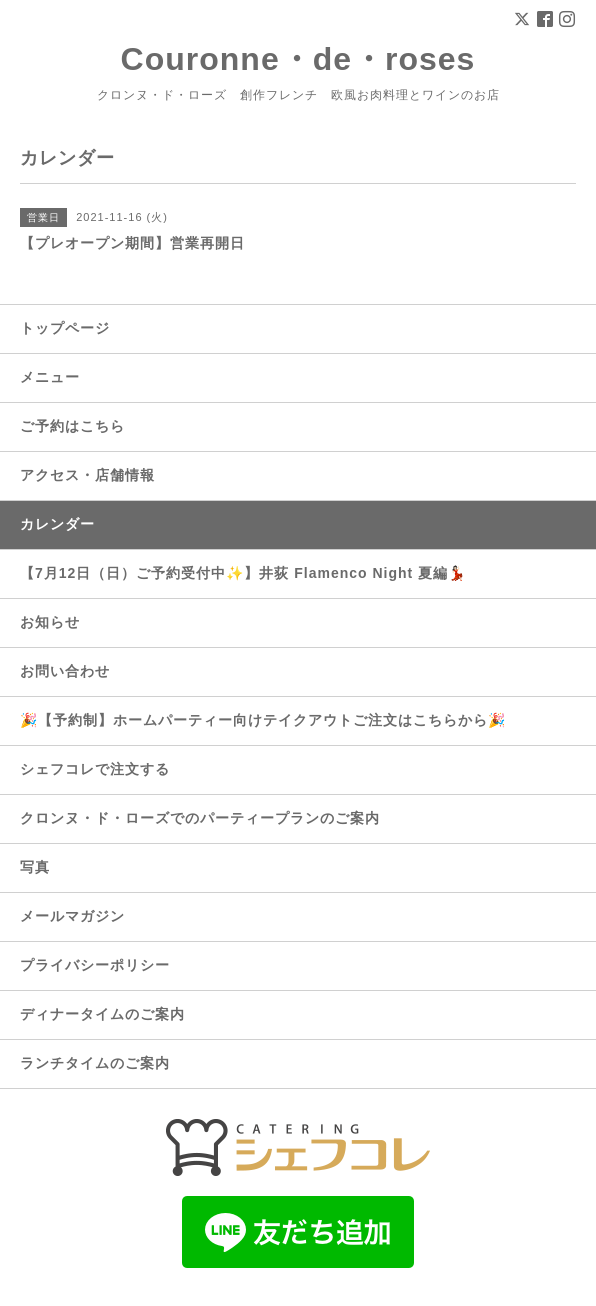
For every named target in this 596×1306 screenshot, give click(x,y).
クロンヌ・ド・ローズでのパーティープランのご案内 (200, 818)
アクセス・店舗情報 (87, 475)
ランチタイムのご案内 (95, 1063)
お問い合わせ (65, 671)
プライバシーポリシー (95, 965)
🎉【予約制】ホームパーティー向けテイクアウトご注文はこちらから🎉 (263, 720)
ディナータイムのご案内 (102, 1014)
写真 (35, 867)
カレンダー (57, 524)
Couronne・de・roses (298, 59)
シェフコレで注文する (95, 769)
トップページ (65, 328)
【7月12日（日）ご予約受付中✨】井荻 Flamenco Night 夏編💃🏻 (243, 573)
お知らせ (50, 622)
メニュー (50, 377)
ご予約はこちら (72, 426)
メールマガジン (72, 916)
